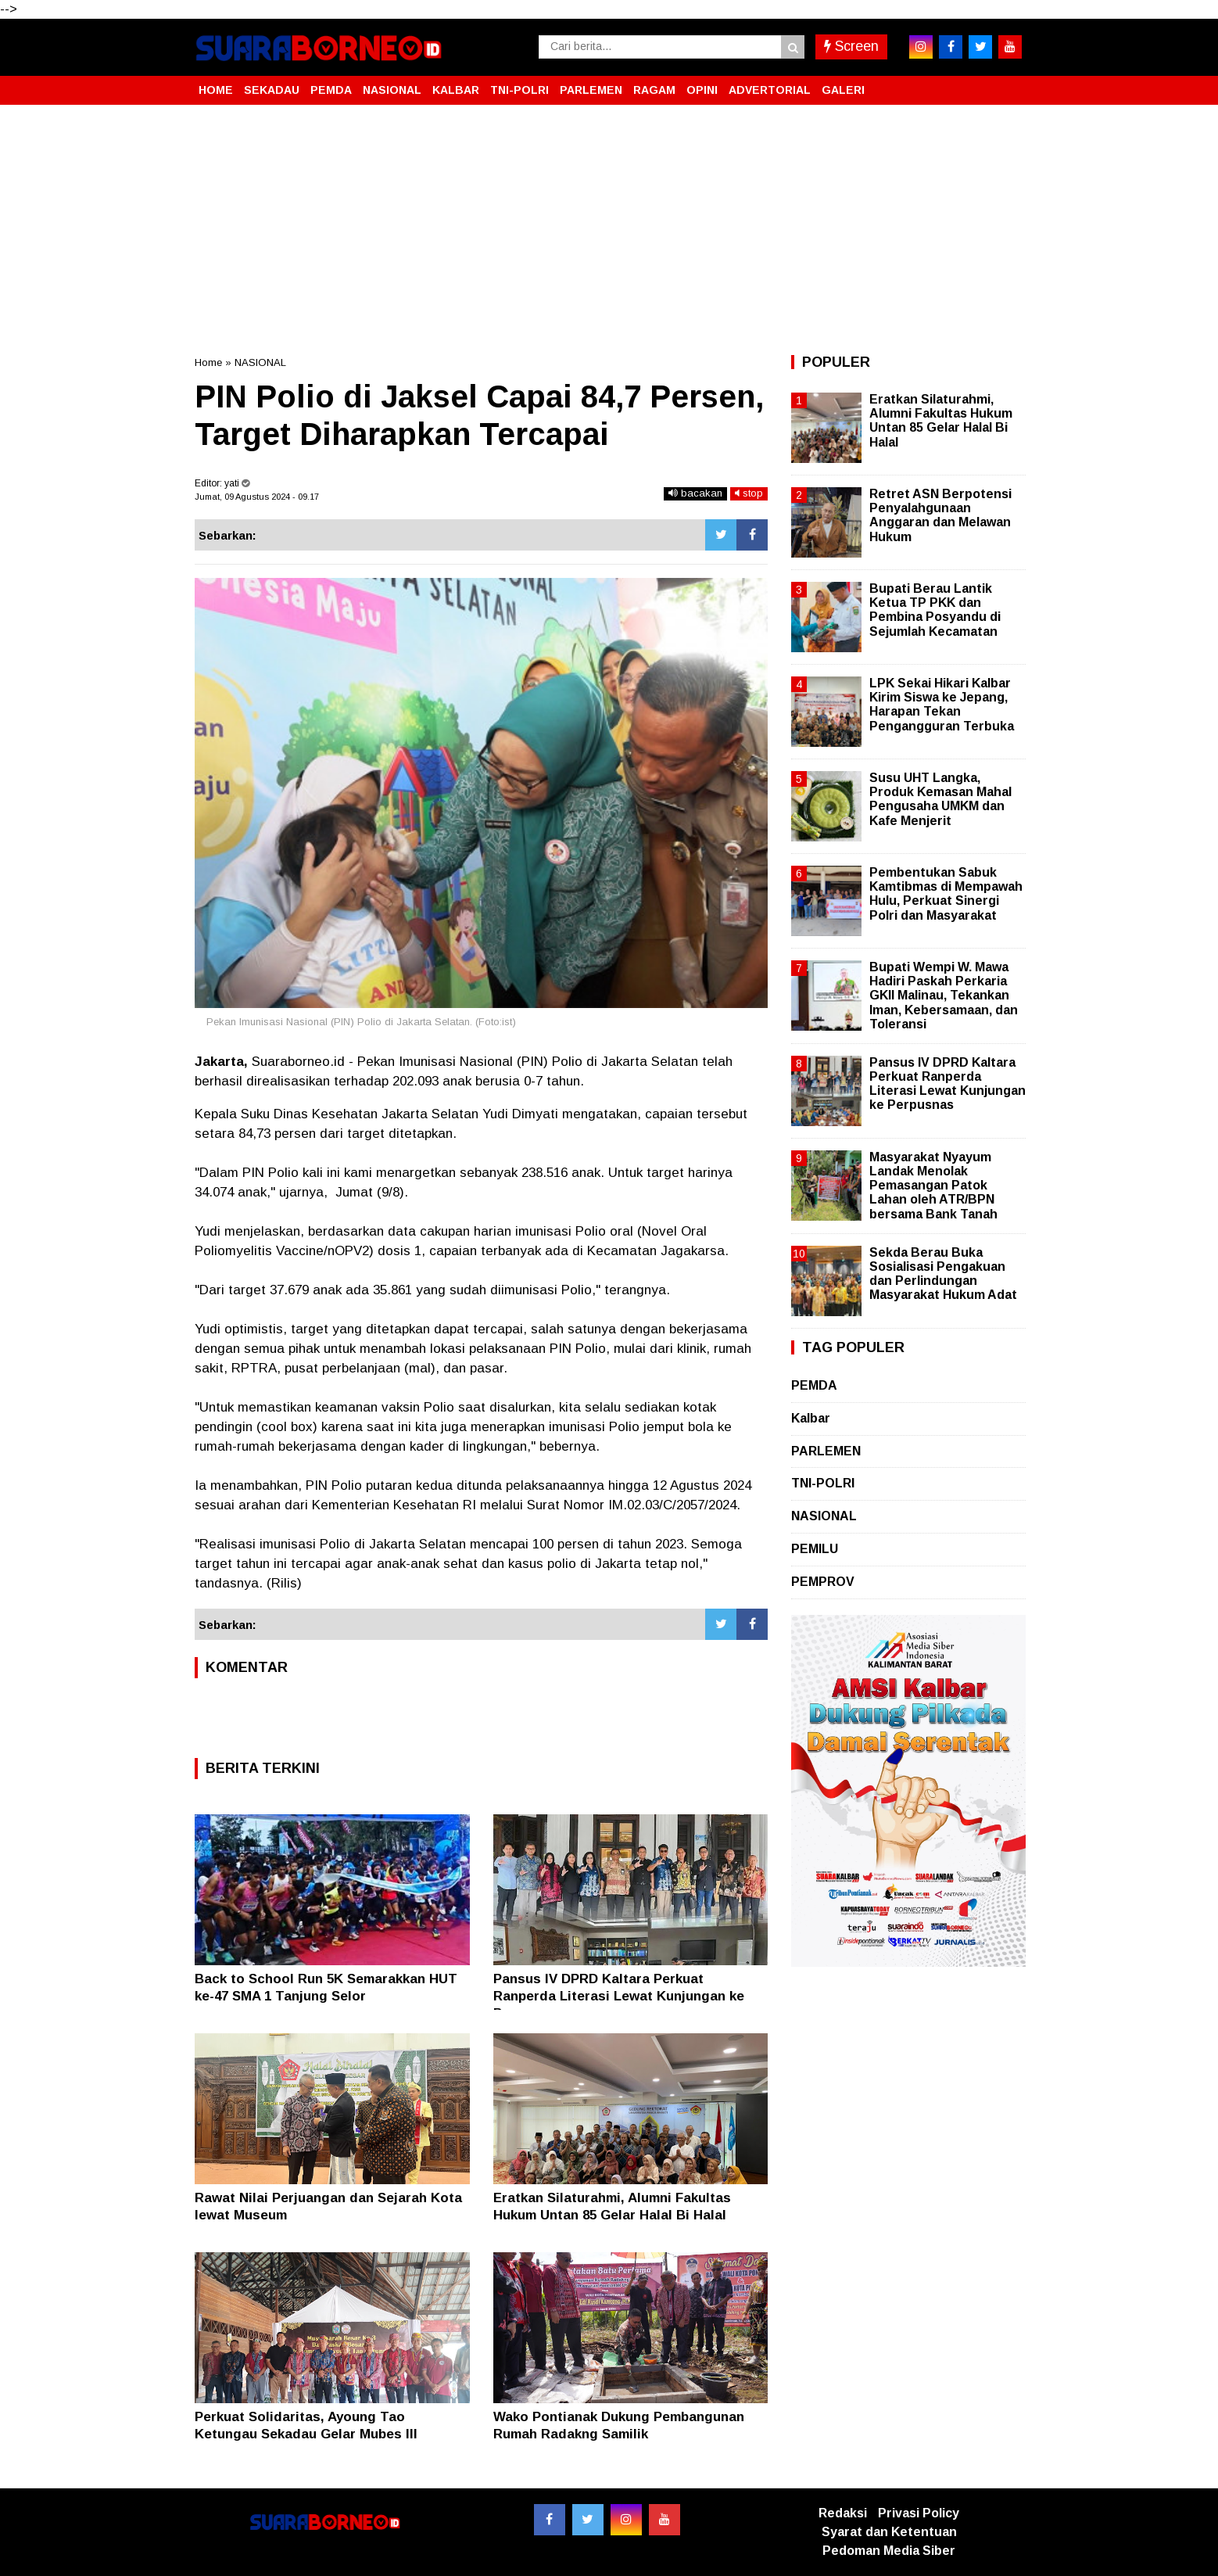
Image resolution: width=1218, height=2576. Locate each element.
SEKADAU (271, 90)
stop (749, 493)
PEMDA (331, 90)
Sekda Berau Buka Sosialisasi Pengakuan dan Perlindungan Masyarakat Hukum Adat (943, 1274)
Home (208, 362)
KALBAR (455, 90)
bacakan (695, 493)
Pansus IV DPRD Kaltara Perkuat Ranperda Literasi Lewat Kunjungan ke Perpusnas (618, 1996)
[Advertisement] (609, 229)
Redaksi (843, 2513)
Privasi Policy (918, 2513)
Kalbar (810, 1418)
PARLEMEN (591, 90)
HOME (216, 90)
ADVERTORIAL (770, 90)
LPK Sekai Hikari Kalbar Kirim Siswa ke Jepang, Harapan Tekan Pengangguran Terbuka (941, 704)
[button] (1008, 83)
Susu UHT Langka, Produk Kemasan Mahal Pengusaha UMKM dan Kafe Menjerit (940, 799)
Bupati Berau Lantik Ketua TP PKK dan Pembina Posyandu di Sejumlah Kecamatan (935, 610)
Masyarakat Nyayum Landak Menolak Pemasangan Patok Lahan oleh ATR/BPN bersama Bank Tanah (933, 1185)
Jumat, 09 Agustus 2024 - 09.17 (257, 496)
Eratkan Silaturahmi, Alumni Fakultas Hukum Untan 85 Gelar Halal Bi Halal (940, 421)
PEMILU (814, 1548)
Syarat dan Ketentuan (889, 2531)
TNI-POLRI (519, 90)
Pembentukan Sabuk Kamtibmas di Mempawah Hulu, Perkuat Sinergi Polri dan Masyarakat (946, 894)
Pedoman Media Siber (888, 2550)
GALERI (843, 90)
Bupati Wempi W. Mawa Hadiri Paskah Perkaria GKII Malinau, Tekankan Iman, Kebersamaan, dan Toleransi (943, 995)
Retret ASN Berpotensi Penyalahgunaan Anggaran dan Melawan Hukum (940, 515)
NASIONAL (392, 90)
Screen (851, 46)
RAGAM (654, 90)
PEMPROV (822, 1581)
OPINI (702, 90)
